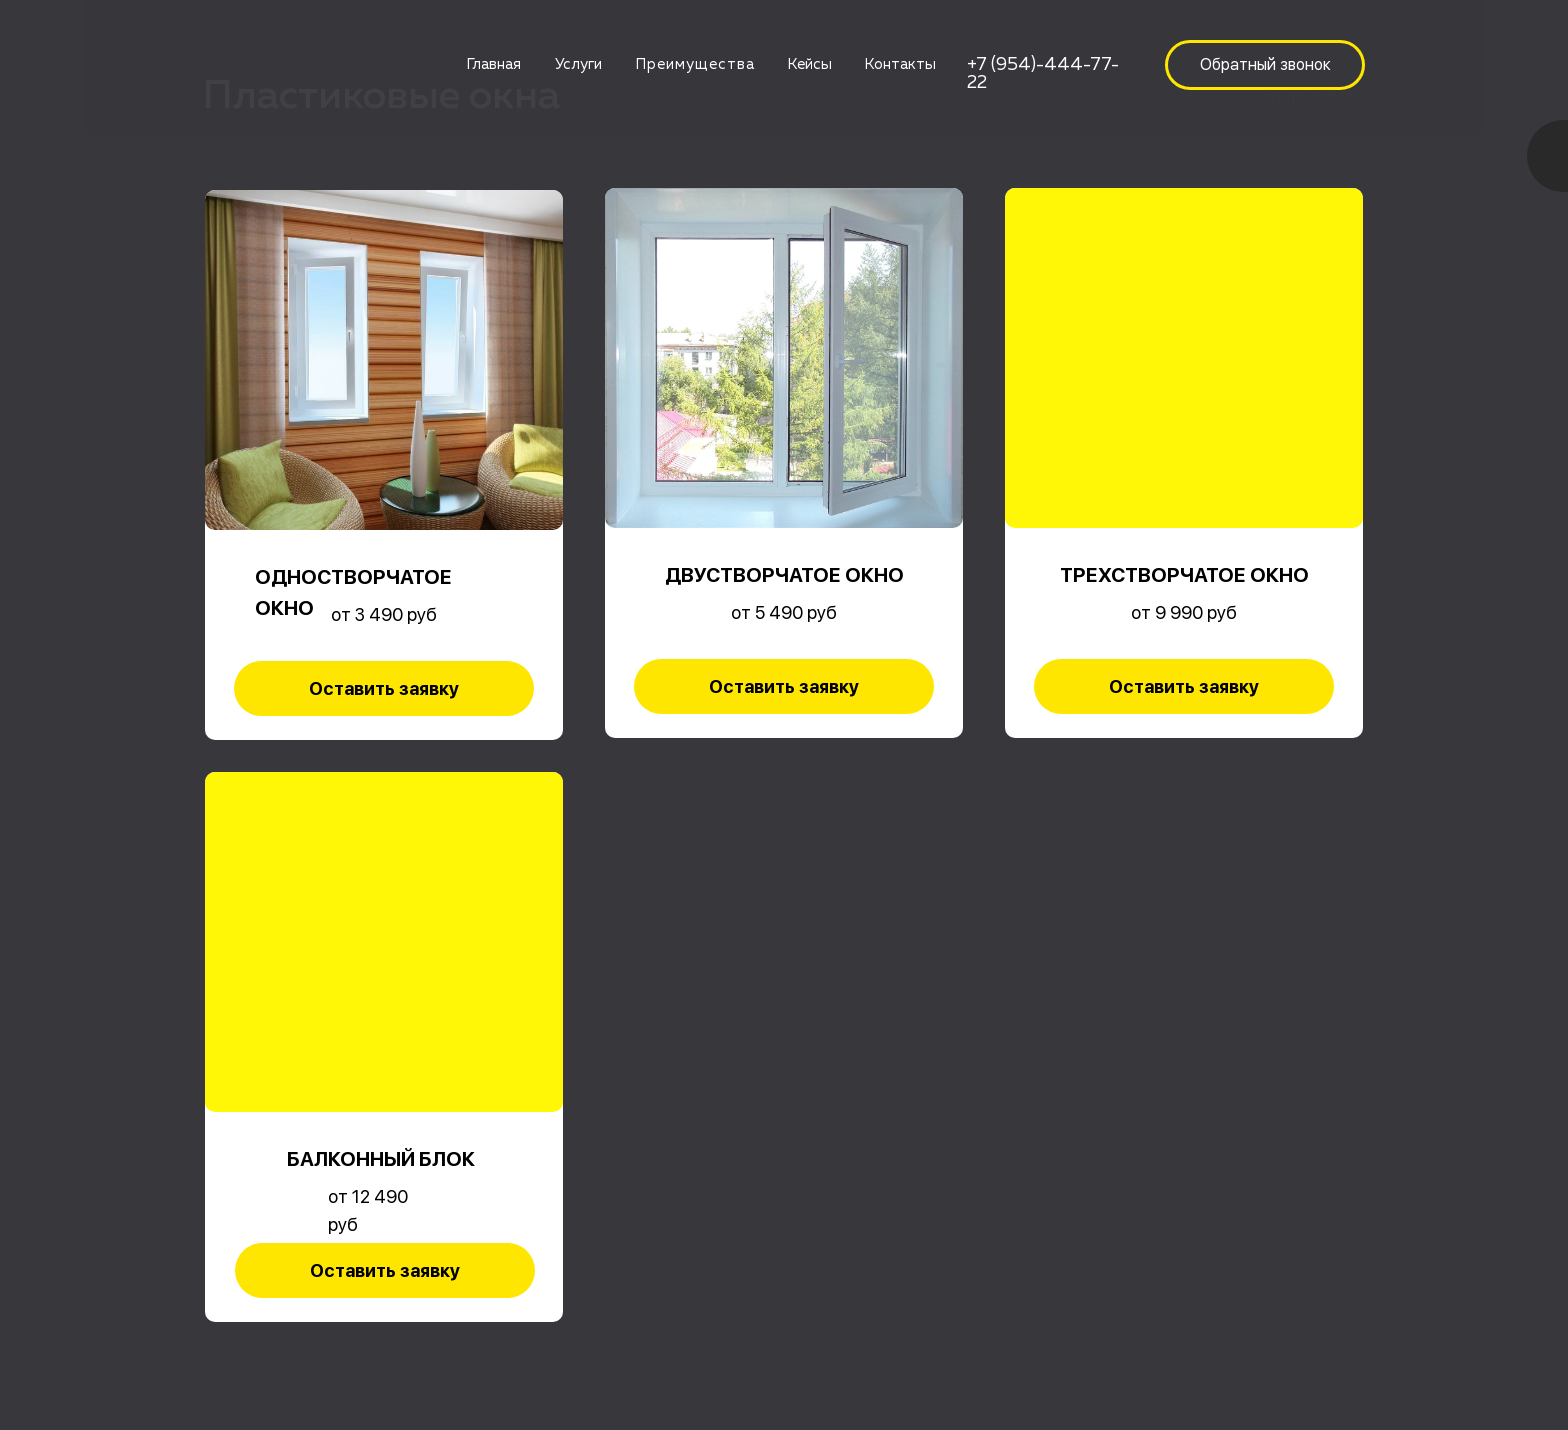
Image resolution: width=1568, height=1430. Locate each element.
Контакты (900, 64)
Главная (493, 64)
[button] (1265, 65)
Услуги (578, 64)
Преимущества (695, 64)
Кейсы (809, 64)
